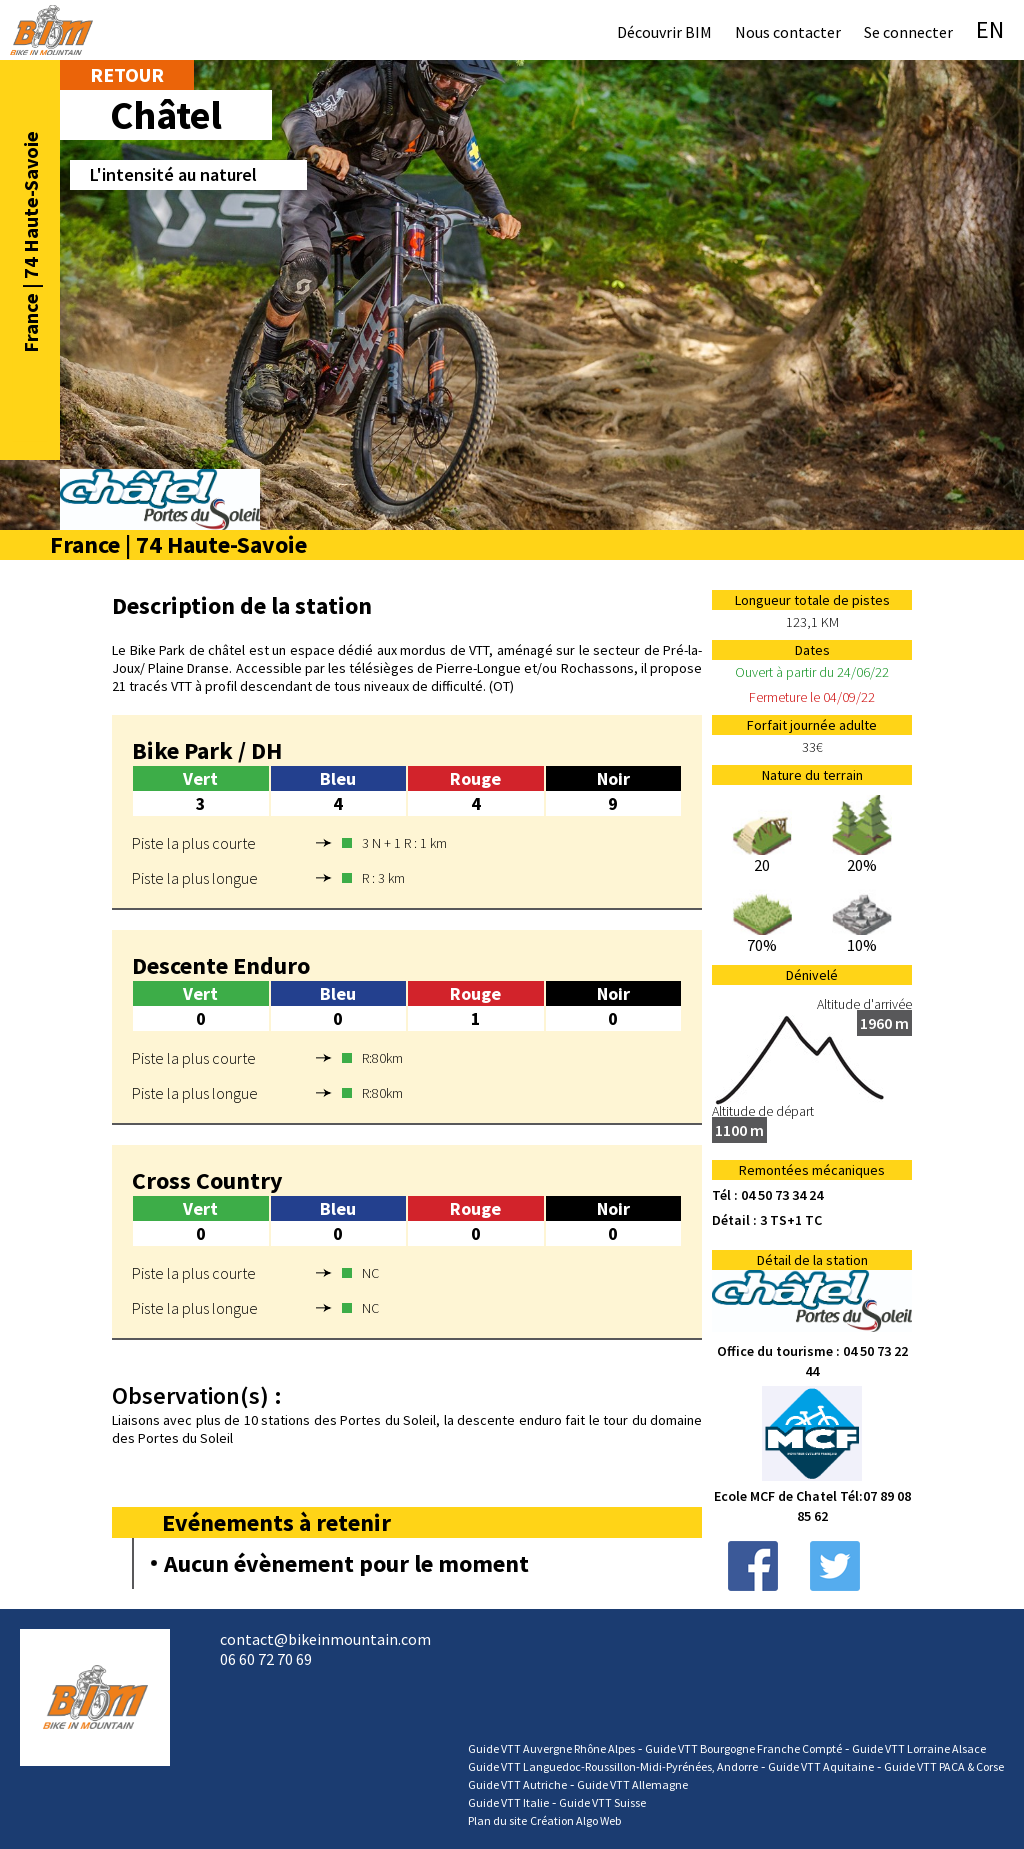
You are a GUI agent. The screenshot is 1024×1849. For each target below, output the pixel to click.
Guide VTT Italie (508, 1802)
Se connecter (908, 32)
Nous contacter (788, 32)
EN (990, 29)
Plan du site (497, 1820)
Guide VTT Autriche (517, 1784)
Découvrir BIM (664, 32)
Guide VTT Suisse (602, 1802)
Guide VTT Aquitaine (821, 1766)
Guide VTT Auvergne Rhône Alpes (551, 1748)
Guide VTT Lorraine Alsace (919, 1748)
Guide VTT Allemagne (632, 1784)
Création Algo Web (575, 1820)
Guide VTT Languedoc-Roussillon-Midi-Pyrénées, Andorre (613, 1766)
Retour (127, 74)
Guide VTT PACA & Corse (944, 1766)
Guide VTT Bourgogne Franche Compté (743, 1748)
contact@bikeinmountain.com (325, 1639)
